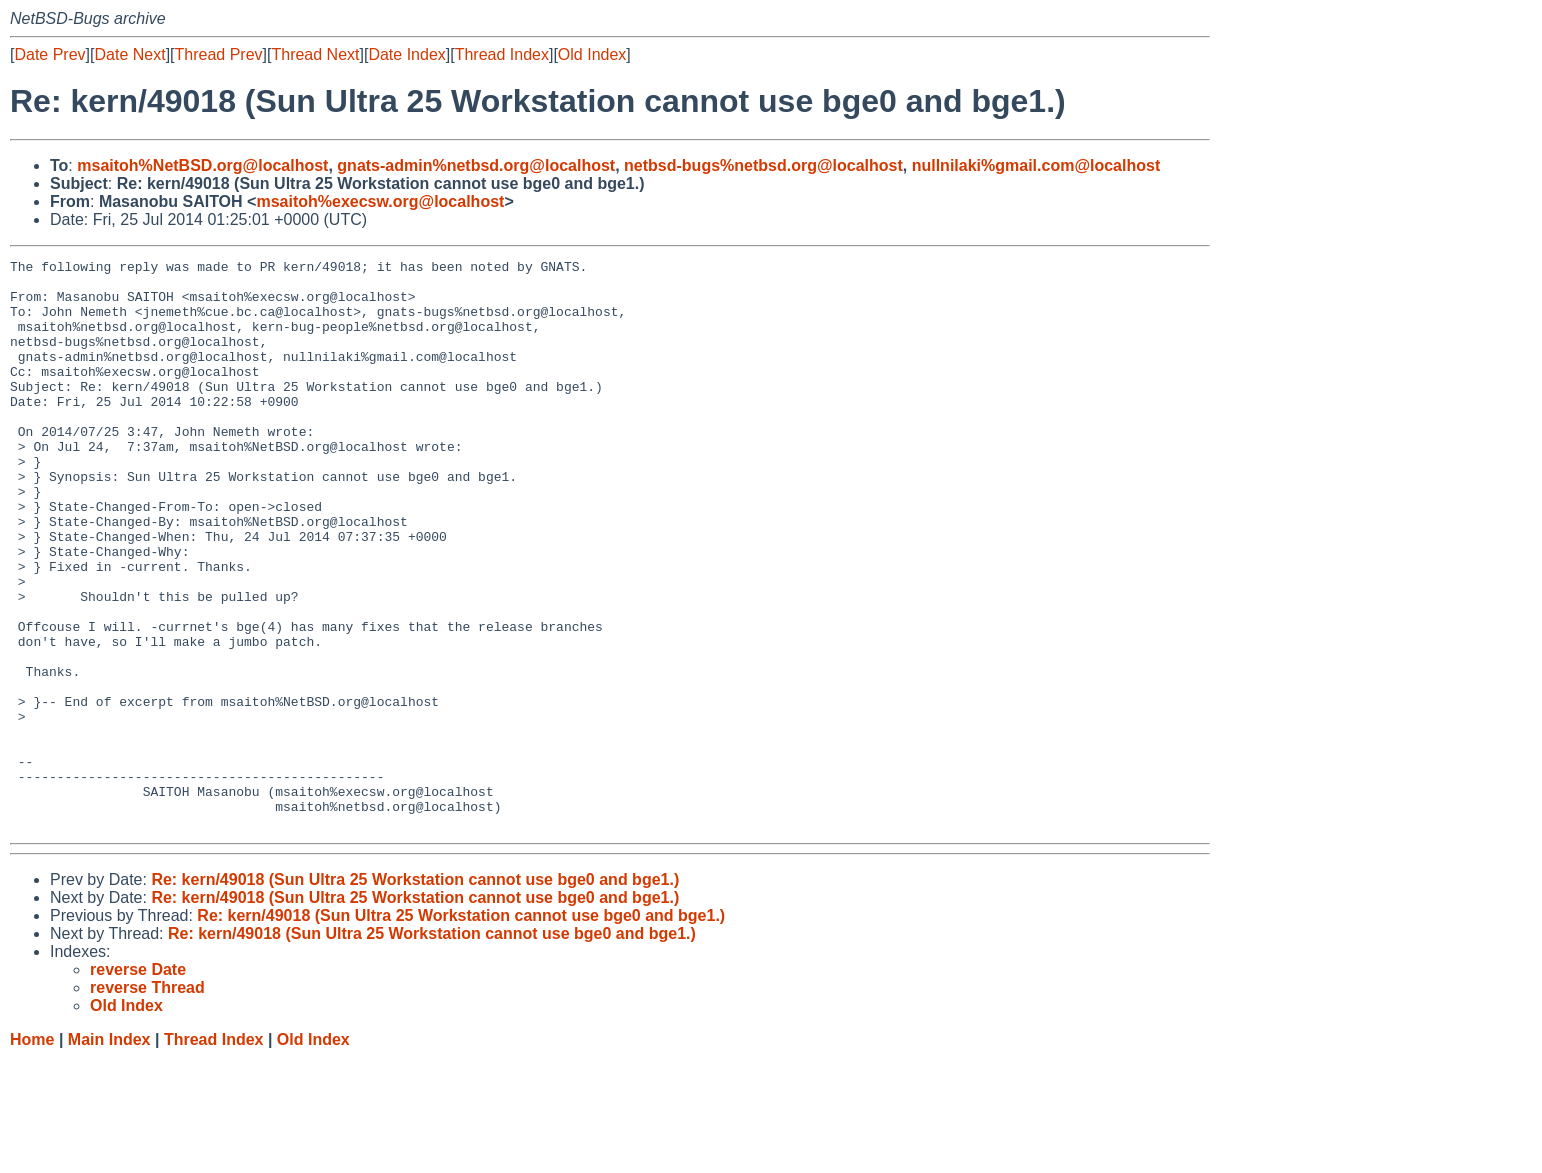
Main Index (109, 1153)
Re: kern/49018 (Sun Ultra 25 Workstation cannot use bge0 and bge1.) (415, 993)
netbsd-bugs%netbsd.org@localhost (763, 165)
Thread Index (502, 54)
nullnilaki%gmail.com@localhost (1036, 165)
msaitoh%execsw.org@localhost (380, 201)
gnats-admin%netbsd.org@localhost (476, 165)
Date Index (406, 54)
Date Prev (49, 54)
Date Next (129, 54)
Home (32, 1153)
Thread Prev (219, 54)
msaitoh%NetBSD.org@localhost (202, 165)
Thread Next (315, 54)
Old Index (592, 54)
